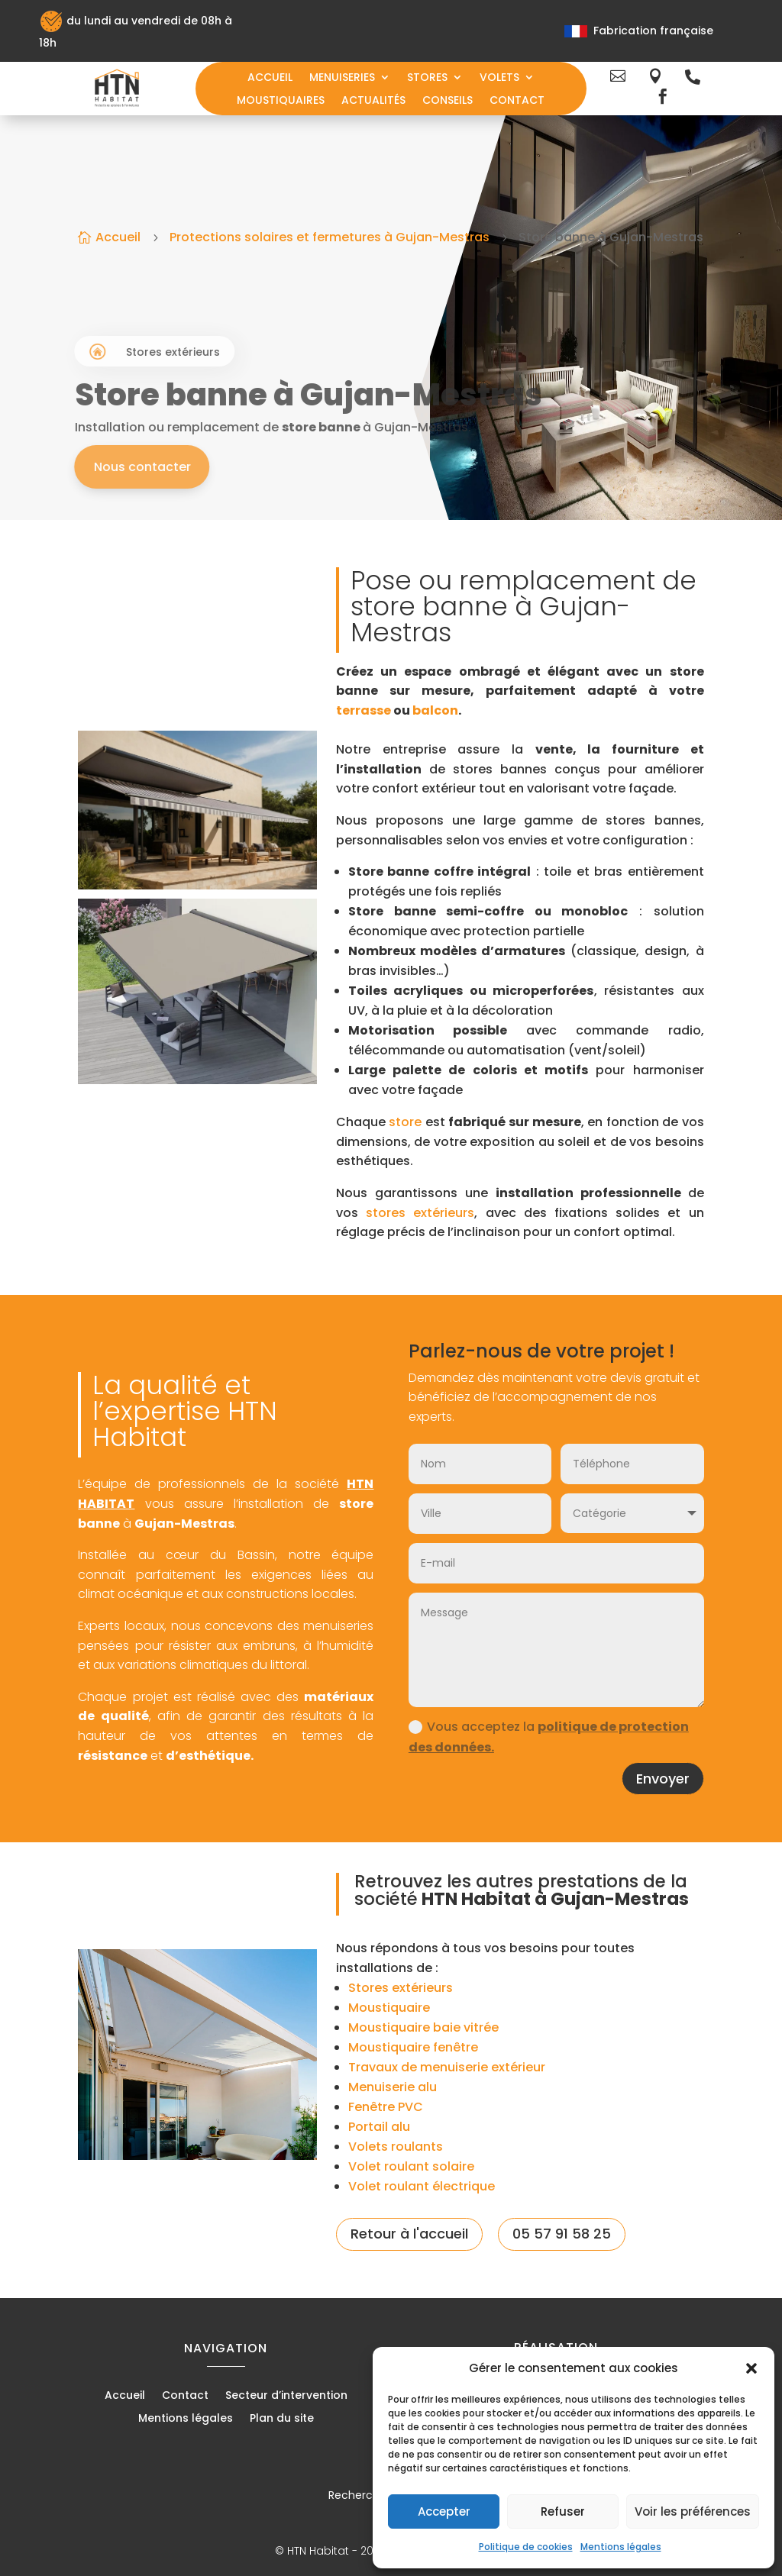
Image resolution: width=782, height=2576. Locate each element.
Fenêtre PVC (385, 2107)
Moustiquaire (389, 2007)
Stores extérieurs (400, 1988)
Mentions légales (620, 2546)
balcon (435, 710)
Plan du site (282, 2419)
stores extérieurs (420, 1213)
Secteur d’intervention (286, 2396)
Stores (427, 78)
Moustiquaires (281, 101)
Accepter (444, 2511)
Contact (517, 101)
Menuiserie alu (392, 2087)
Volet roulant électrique (421, 2186)
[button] (751, 2368)
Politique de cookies (526, 2546)
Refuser (563, 2511)
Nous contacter (211, 467)
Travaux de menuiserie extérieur (446, 2067)
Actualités (373, 101)
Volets (499, 78)
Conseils (447, 101)
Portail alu (379, 2126)
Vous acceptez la (549, 1737)
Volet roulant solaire (411, 2166)
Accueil (269, 78)
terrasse (363, 710)
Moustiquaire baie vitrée (423, 2027)
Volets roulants (395, 2146)
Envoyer (663, 1778)
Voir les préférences (693, 2511)
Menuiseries (342, 78)
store (405, 1122)
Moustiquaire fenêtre (413, 2047)
